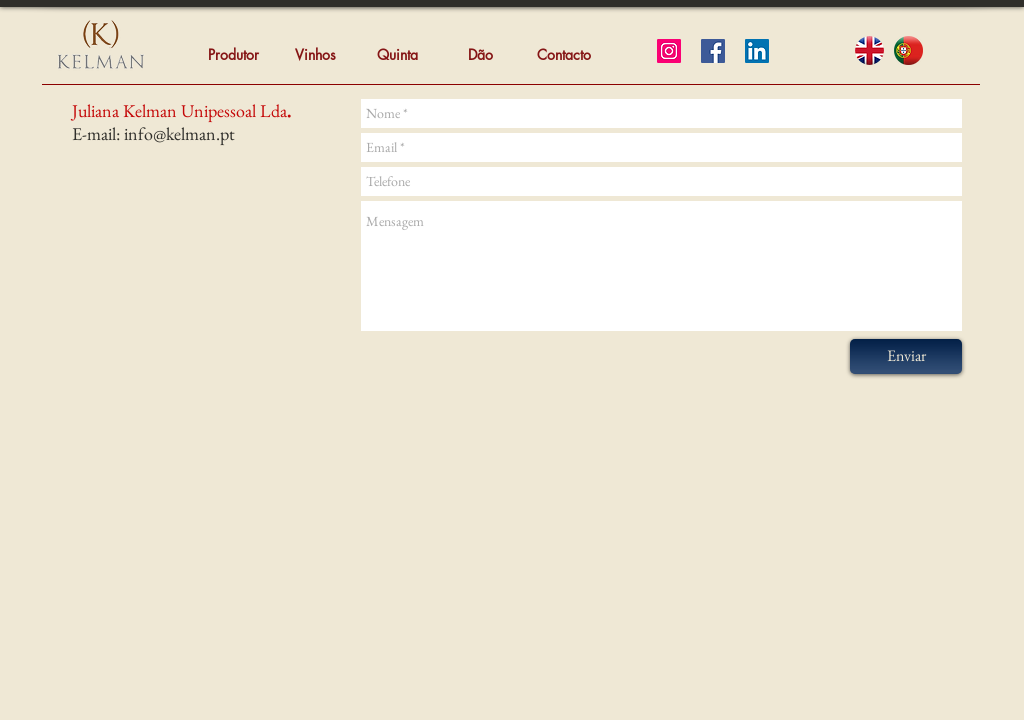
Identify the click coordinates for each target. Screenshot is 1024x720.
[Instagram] (669, 51)
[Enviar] (906, 356)
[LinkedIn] (757, 51)
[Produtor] (233, 55)
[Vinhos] (315, 55)
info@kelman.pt (179, 133)
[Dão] (480, 55)
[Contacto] (564, 55)
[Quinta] (397, 55)
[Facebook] (713, 51)
